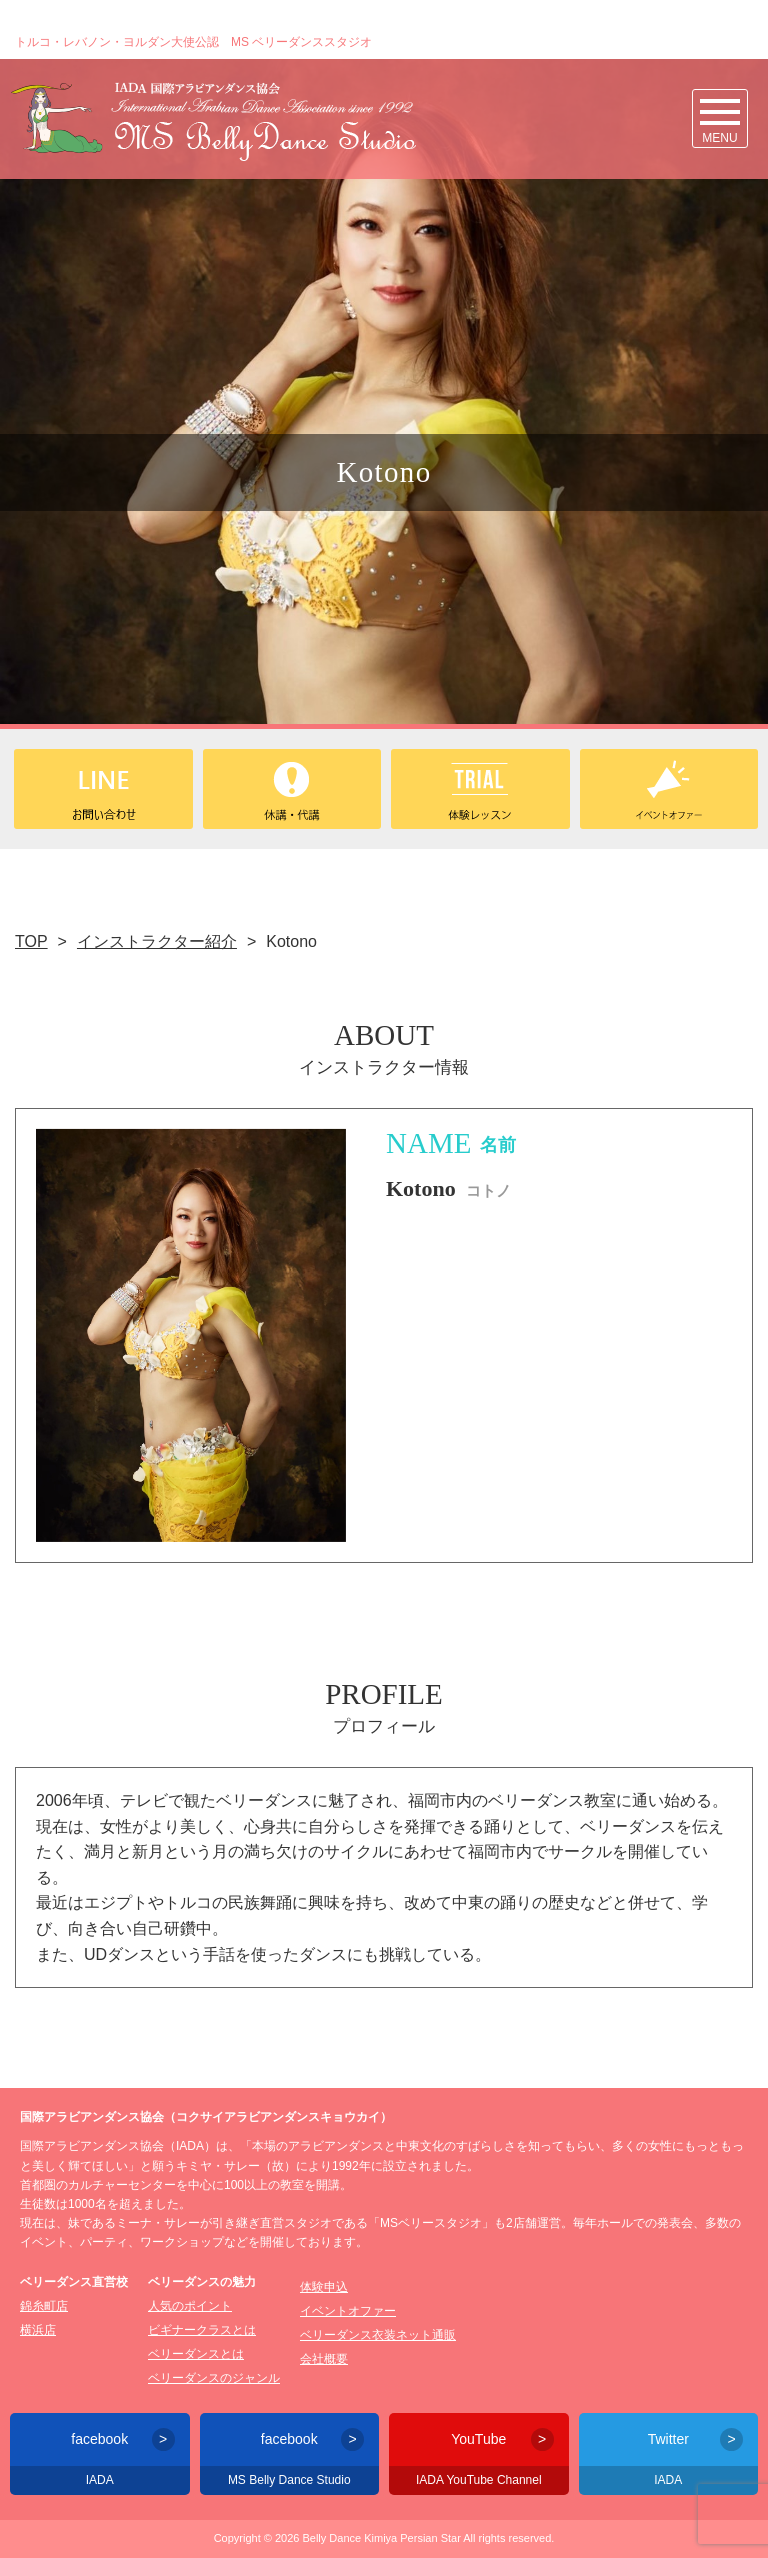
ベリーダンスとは (196, 2354)
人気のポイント (190, 2306)
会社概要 (324, 2359)
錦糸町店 (44, 2306)
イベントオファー (348, 2311)
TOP (31, 941)
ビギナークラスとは (202, 2330)
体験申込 (324, 2287)
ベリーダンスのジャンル (214, 2378)
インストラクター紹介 (157, 941)
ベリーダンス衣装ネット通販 (378, 2335)
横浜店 (38, 2330)
